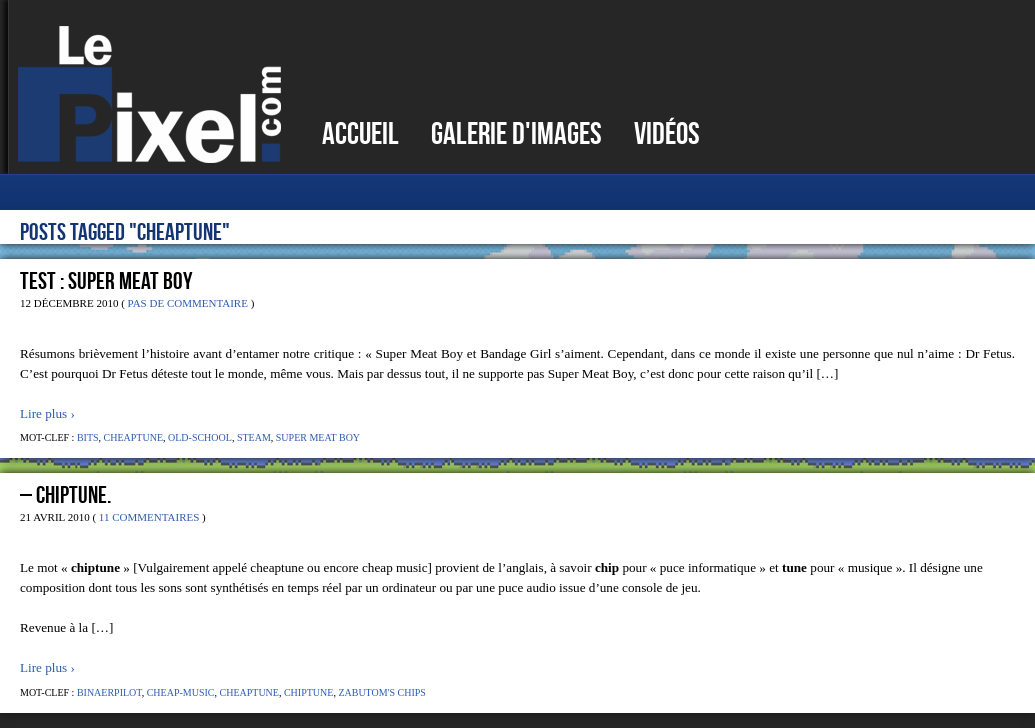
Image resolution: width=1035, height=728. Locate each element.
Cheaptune (133, 437)
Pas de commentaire (188, 303)
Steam (254, 437)
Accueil (360, 133)
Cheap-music (181, 692)
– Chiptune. (65, 495)
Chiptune (308, 692)
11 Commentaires (149, 517)
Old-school (200, 437)
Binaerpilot (109, 692)
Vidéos (667, 133)
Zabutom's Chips (381, 692)
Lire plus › (47, 413)
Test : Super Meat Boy (106, 281)
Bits (88, 437)
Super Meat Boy (318, 437)
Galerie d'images (516, 133)
